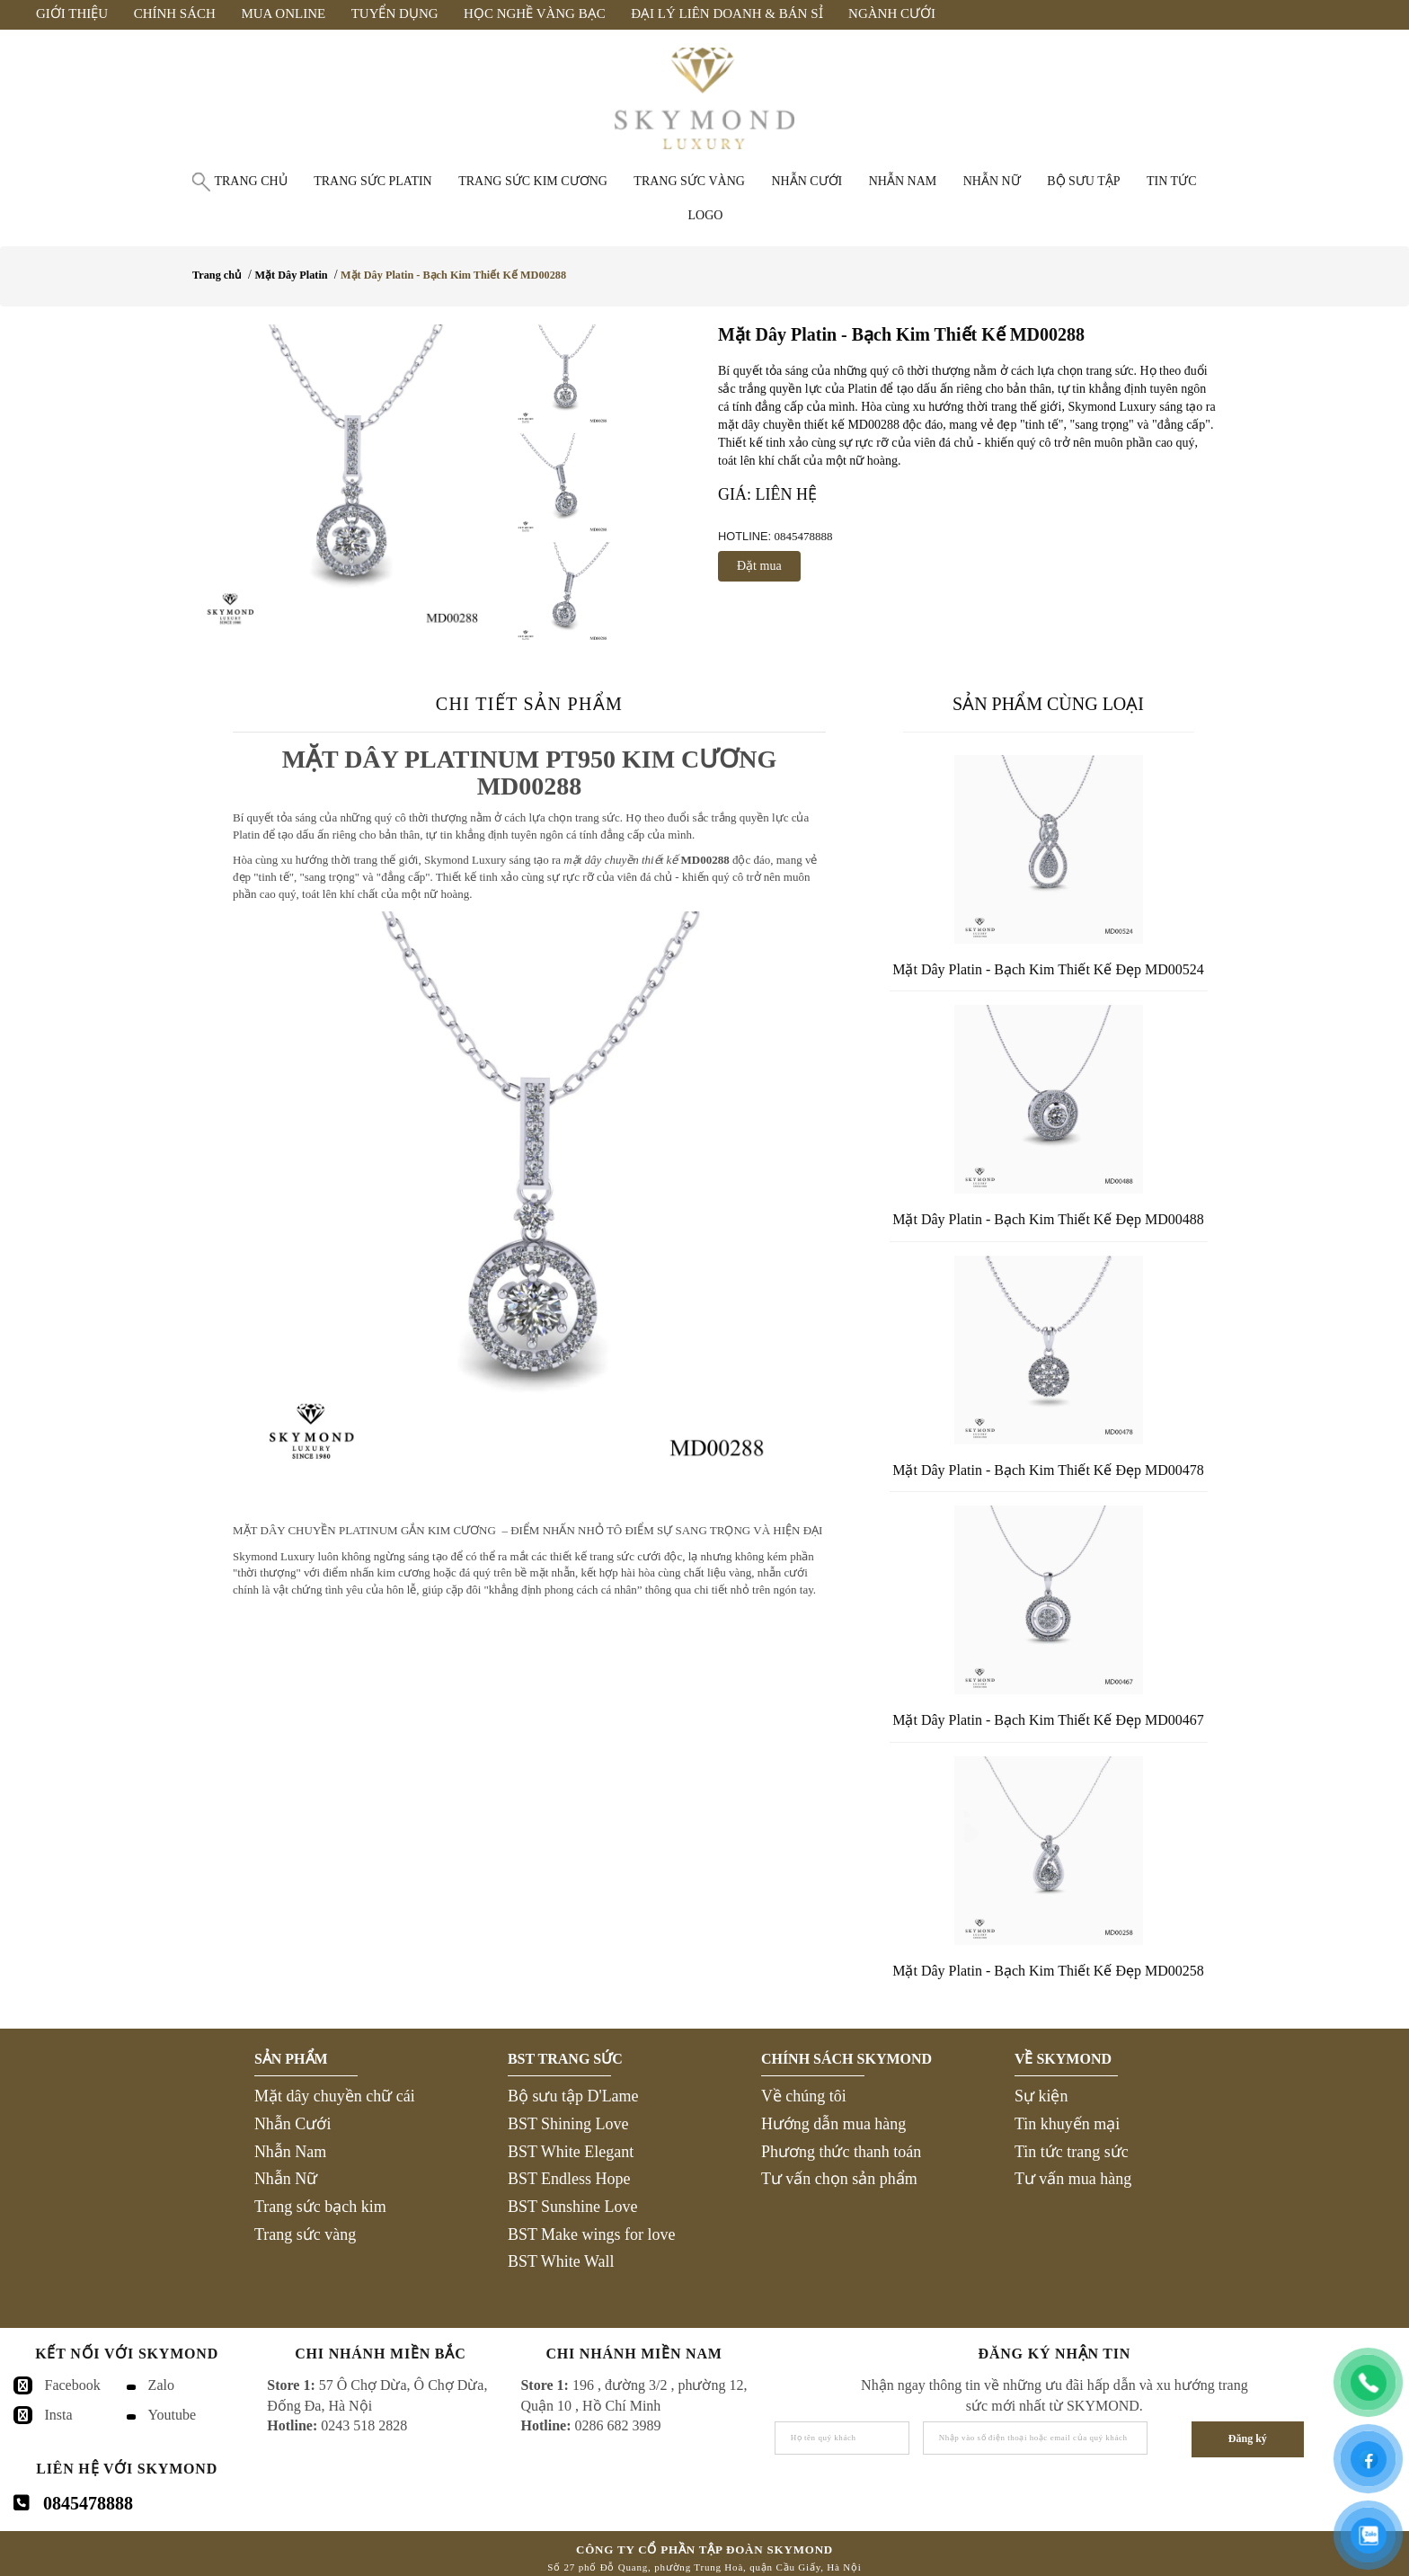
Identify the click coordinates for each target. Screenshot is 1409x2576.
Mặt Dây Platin (290, 275)
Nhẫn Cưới (293, 2124)
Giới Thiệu (72, 13)
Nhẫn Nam (290, 2152)
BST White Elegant (571, 2152)
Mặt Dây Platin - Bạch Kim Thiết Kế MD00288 (453, 275)
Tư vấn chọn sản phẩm (839, 2179)
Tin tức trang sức (1072, 2152)
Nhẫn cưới (806, 181)
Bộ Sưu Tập (1083, 181)
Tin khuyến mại (1067, 2124)
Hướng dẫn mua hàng (833, 2124)
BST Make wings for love (592, 2234)
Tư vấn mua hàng (1073, 2179)
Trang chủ (250, 181)
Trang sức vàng (689, 181)
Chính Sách (175, 13)
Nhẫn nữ (992, 181)
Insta (59, 2414)
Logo (705, 215)
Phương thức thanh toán (841, 2152)
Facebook (73, 2385)
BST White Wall (561, 2261)
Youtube (172, 2414)
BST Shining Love (568, 2124)
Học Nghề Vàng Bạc (535, 13)
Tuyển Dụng (395, 13)
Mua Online (283, 13)
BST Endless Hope (569, 2179)
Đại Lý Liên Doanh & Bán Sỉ (726, 13)
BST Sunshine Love (573, 2207)
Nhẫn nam (903, 181)
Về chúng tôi (803, 2096)
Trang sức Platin (373, 181)
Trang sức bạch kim (320, 2207)
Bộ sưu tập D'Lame (573, 2096)
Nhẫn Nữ (286, 2179)
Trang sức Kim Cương (532, 181)
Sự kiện (1041, 2096)
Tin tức (1171, 181)
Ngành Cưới (891, 13)
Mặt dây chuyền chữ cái (334, 2096)
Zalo (161, 2385)
